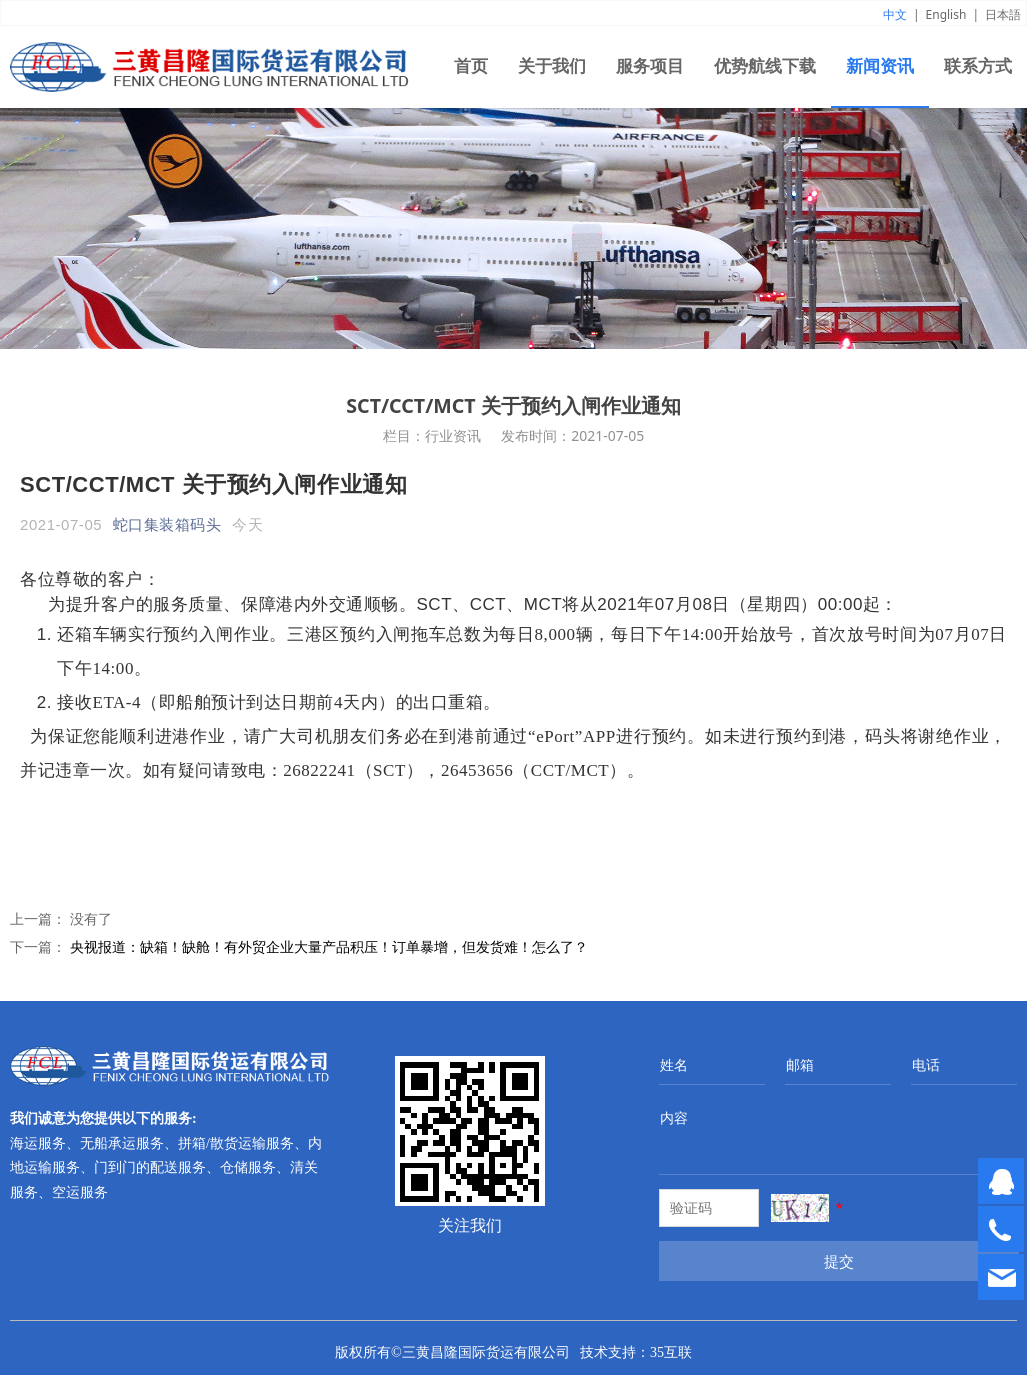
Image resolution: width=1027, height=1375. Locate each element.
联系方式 (978, 66)
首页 (471, 66)
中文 (895, 14)
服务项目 (650, 66)
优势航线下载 (765, 66)
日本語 (1003, 14)
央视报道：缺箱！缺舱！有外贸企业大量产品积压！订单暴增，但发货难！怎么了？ (329, 946)
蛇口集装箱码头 (167, 524)
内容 (674, 1117)
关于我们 (552, 66)
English (946, 14)
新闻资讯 (880, 66)
